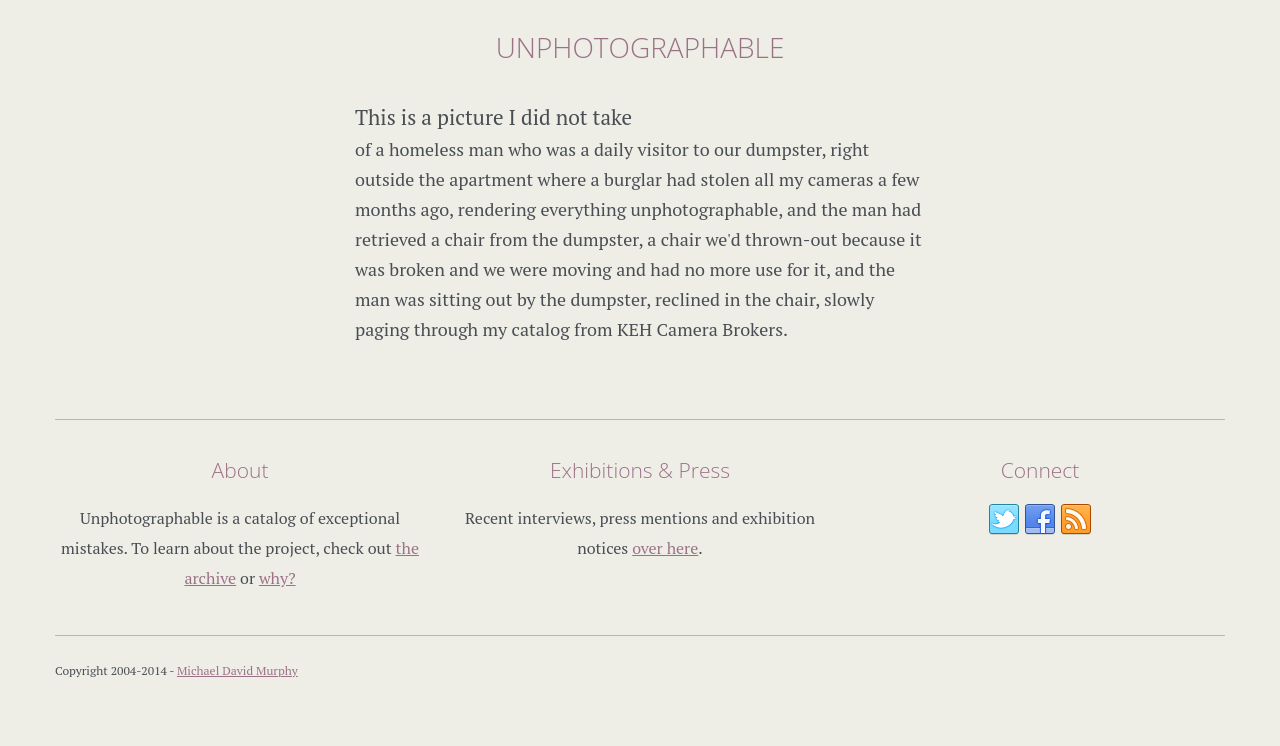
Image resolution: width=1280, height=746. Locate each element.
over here (665, 548)
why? (277, 578)
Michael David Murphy (237, 670)
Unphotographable (640, 47)
